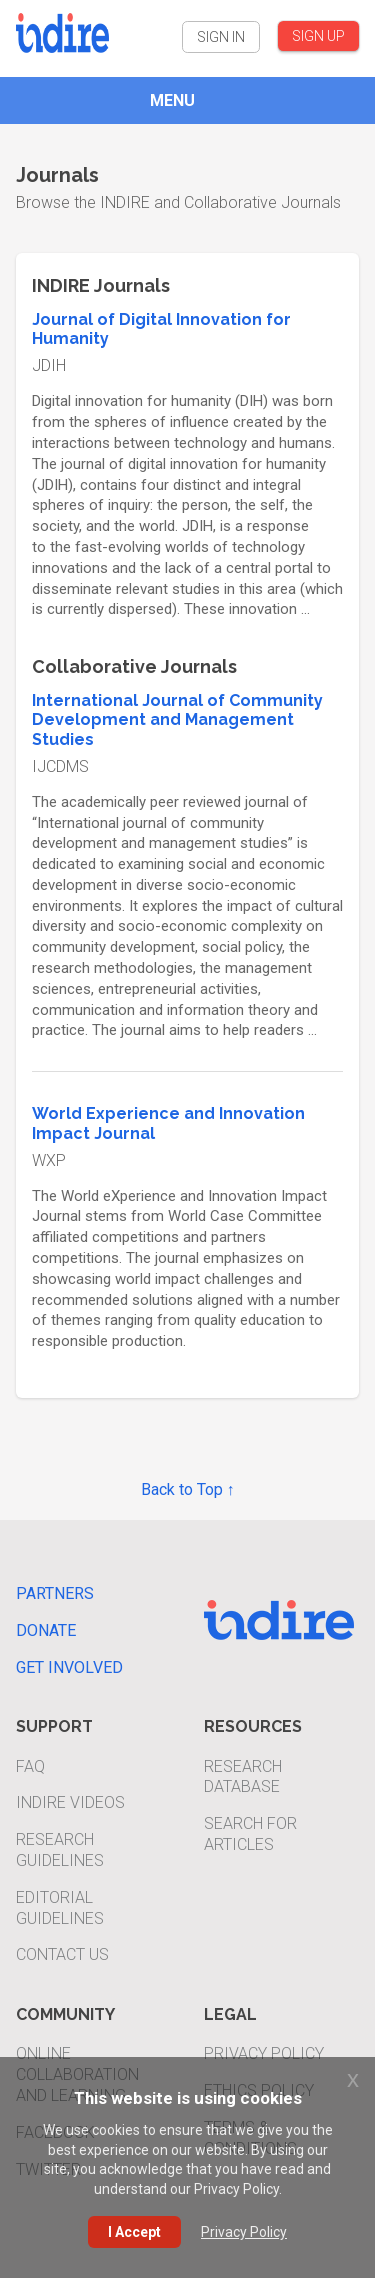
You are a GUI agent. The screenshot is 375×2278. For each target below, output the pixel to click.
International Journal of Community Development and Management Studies (177, 720)
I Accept (134, 2232)
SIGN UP (318, 36)
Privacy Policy (264, 2053)
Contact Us (62, 1954)
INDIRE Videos (70, 1802)
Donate (46, 1630)
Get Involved (69, 1667)
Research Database (243, 1777)
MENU (172, 100)
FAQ (30, 1766)
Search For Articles (250, 1834)
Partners (55, 1593)
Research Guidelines (60, 1850)
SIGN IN (221, 37)
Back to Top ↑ (188, 1489)
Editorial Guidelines (60, 1908)
